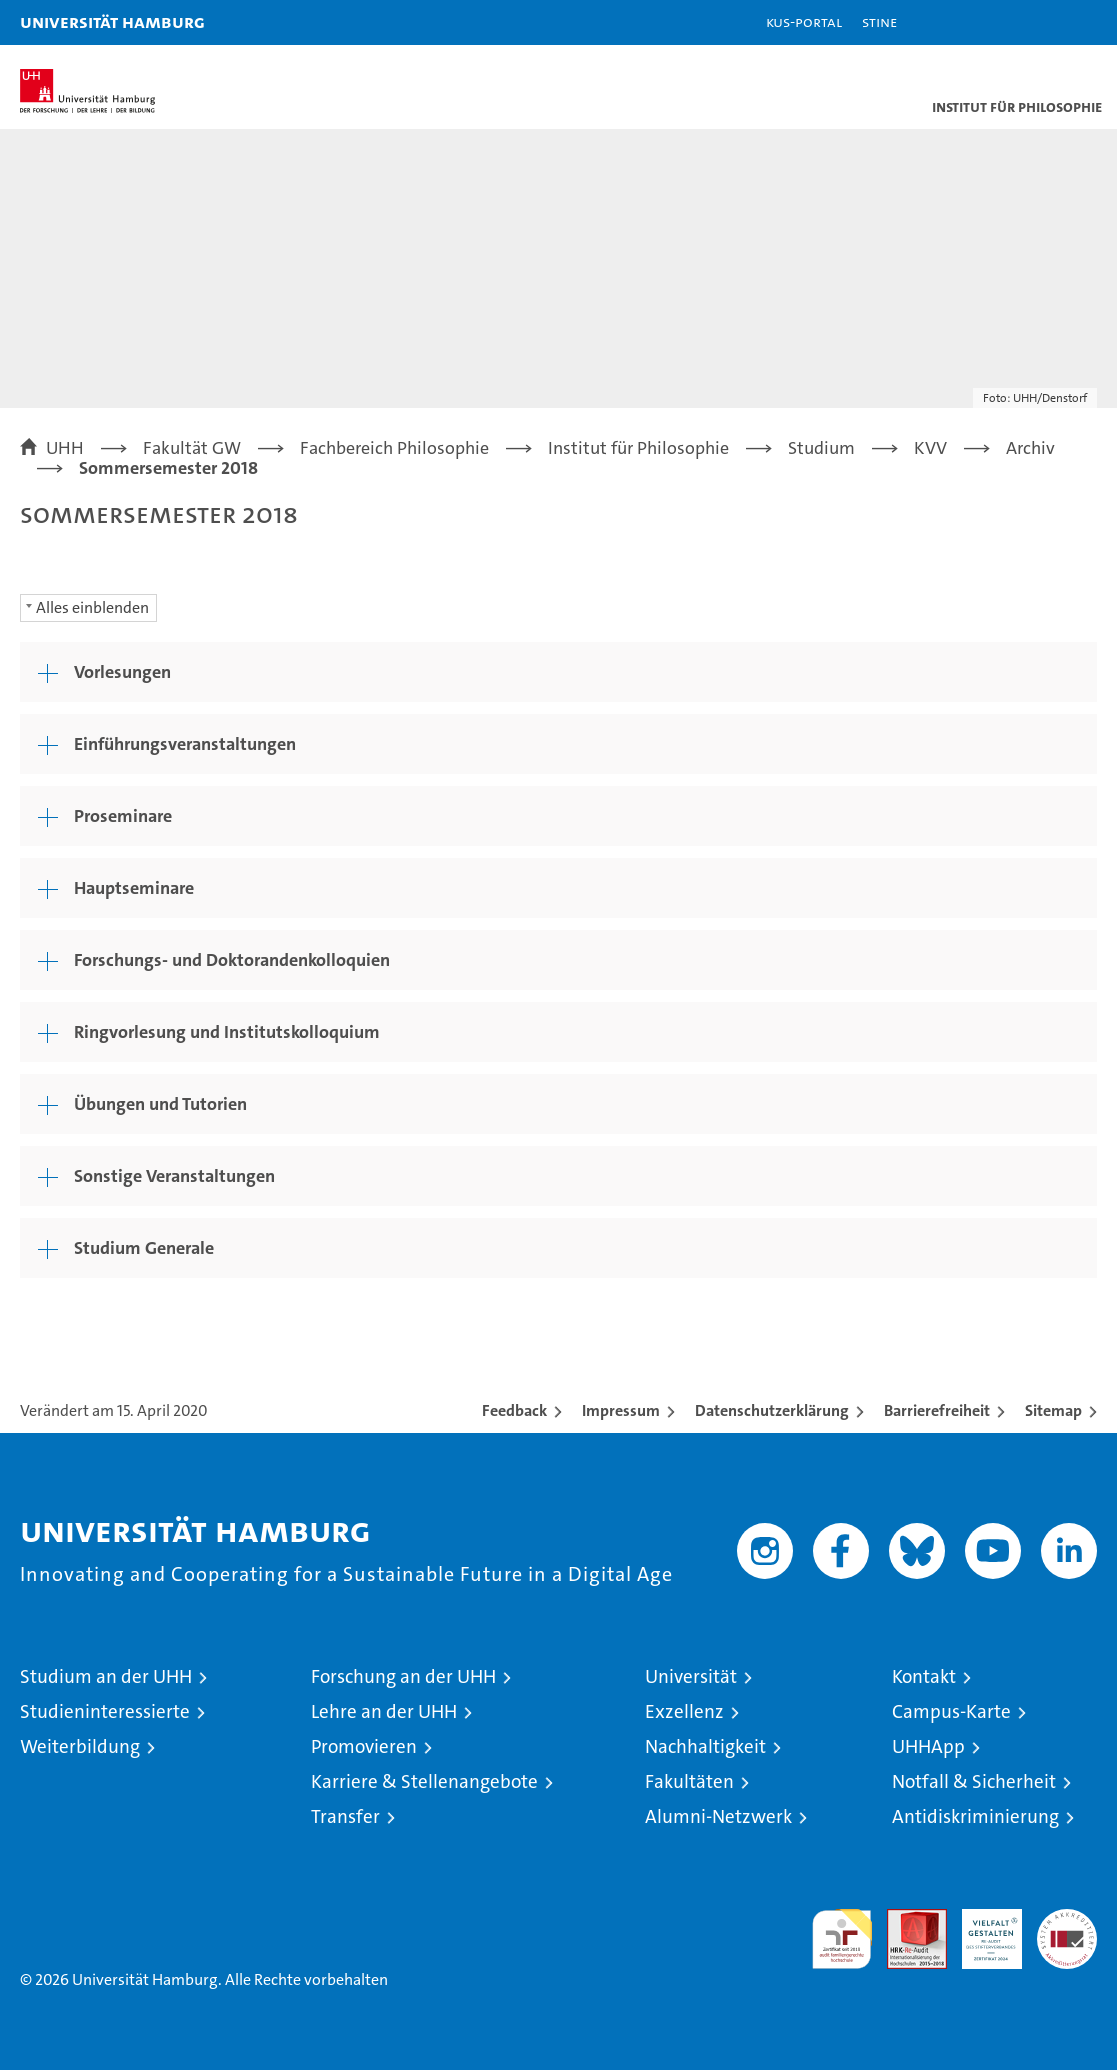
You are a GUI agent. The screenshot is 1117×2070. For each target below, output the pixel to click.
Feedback (514, 1410)
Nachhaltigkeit (705, 1746)
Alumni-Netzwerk (718, 1816)
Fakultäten (689, 1781)
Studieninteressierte (105, 1711)
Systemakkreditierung (1067, 1919)
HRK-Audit (981, 1930)
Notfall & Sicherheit (974, 1781)
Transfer (345, 1816)
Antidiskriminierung (975, 1816)
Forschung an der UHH (403, 1676)
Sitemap (1053, 1410)
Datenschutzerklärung (772, 1410)
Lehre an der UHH (384, 1711)
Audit (906, 1919)
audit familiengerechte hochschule (842, 1939)
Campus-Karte (951, 1711)
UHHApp (928, 1746)
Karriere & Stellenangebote (424, 1781)
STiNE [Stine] (879, 21)
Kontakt (924, 1676)
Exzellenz (684, 1711)
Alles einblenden (92, 607)
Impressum (621, 1410)
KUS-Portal (804, 21)
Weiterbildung (80, 1746)
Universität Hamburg (112, 21)
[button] (1039, 22)
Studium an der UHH (106, 1676)
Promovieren (364, 1746)
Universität (691, 1676)
